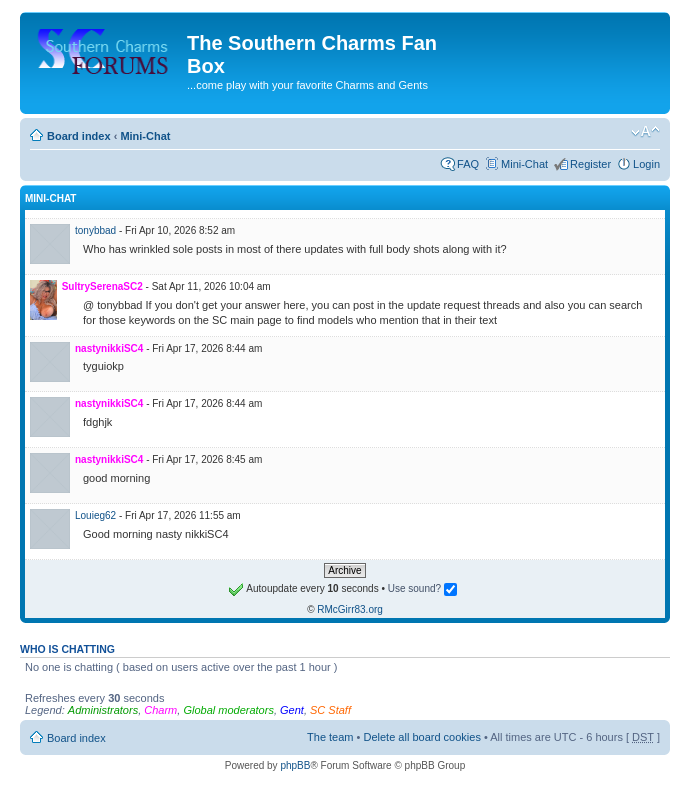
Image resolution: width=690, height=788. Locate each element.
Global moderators (228, 710)
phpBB (295, 765)
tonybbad (95, 230)
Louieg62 (95, 515)
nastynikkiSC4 (109, 348)
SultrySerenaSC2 (102, 286)
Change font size (645, 132)
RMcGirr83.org (350, 609)
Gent (292, 710)
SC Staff (330, 710)
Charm (160, 710)
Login (646, 164)
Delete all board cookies (421, 737)
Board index (79, 136)
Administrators (103, 710)
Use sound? (422, 588)
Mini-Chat (145, 136)
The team (330, 737)
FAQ (468, 164)
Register (590, 164)
